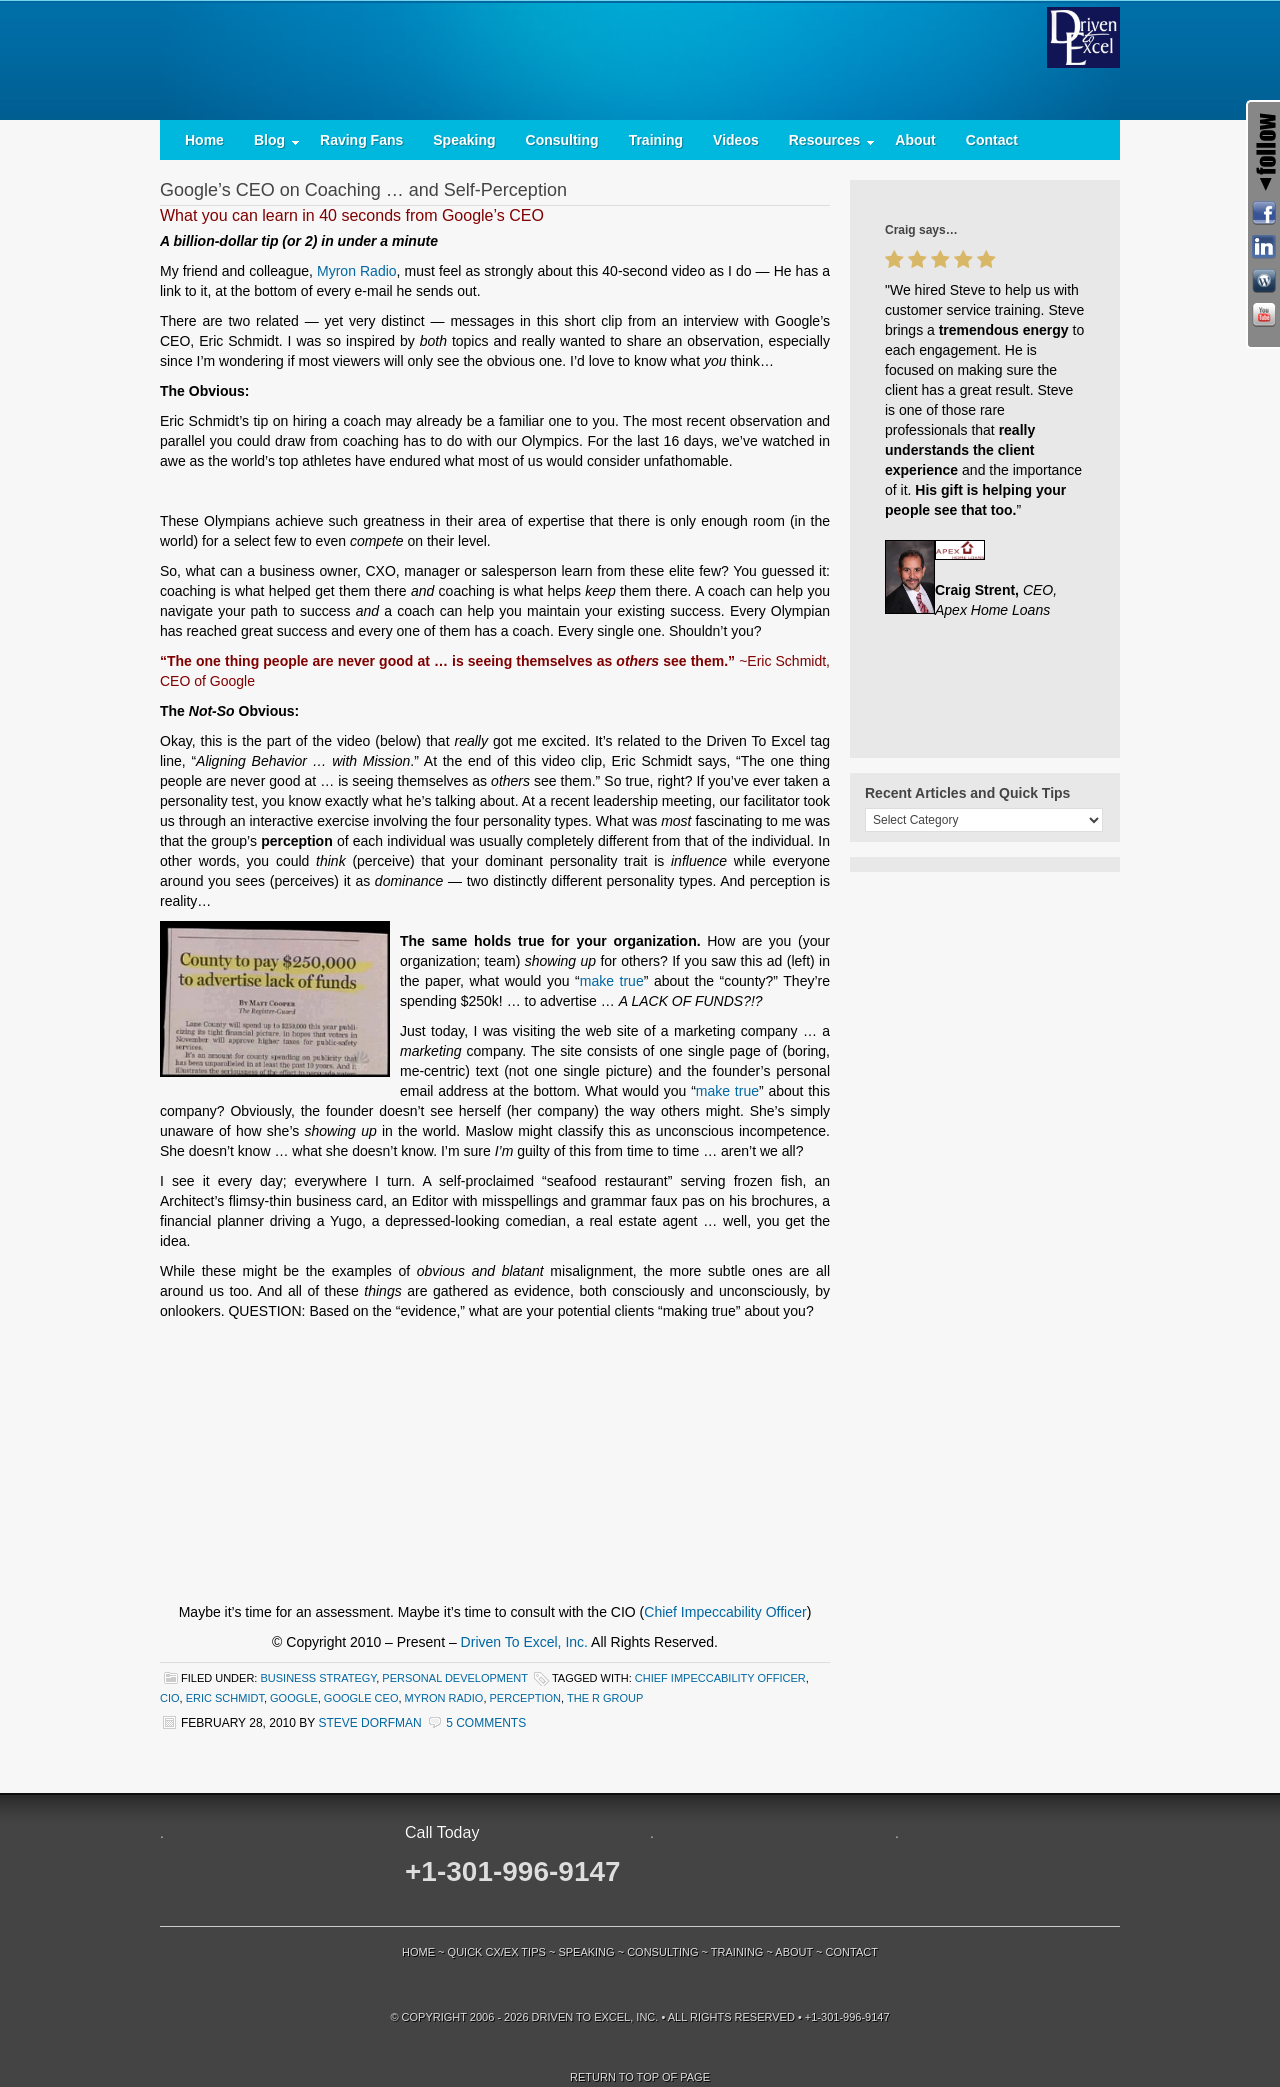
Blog (269, 144)
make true (612, 981)
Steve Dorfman (369, 1723)
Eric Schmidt (225, 1698)
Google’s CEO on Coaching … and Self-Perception (363, 190)
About (915, 140)
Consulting (562, 140)
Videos (736, 140)
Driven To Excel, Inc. (524, 1642)
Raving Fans (361, 140)
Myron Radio (357, 271)
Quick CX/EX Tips (497, 1952)
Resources (825, 144)
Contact (992, 140)
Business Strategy (318, 1678)
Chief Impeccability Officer (725, 1612)
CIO (170, 1698)
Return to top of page (640, 2077)
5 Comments (486, 1723)
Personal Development (455, 1678)
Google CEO (361, 1698)
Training (656, 140)
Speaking (464, 140)
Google (294, 1698)
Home (204, 140)
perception (526, 1698)
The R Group (605, 1698)
